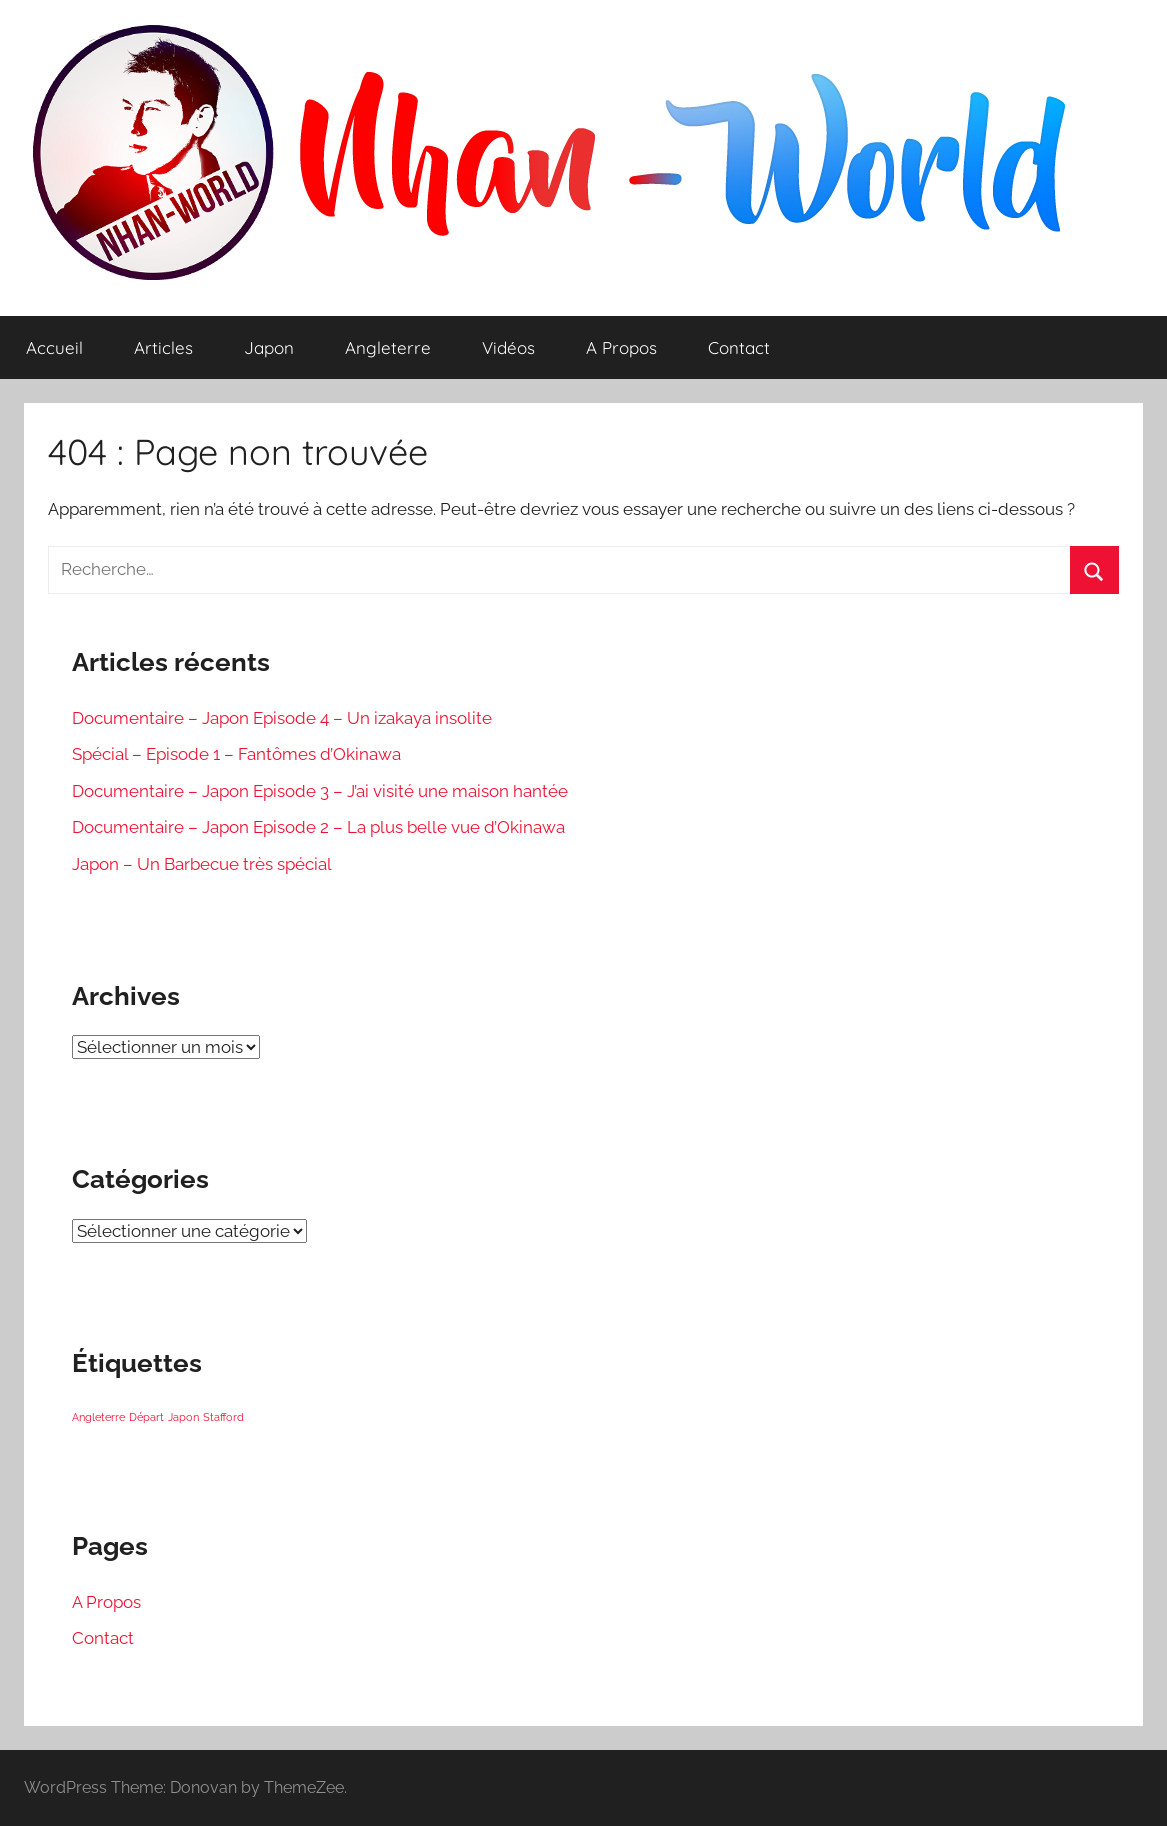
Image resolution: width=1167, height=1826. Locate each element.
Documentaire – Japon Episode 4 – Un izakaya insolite (282, 718)
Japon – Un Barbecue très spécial (202, 864)
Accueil (54, 347)
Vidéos (508, 347)
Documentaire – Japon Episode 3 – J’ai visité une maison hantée (320, 791)
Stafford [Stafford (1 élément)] (223, 1417)
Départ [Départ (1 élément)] (146, 1417)
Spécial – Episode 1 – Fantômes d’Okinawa (236, 754)
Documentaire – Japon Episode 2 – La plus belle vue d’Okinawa (318, 827)
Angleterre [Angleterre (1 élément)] (98, 1417)
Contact (739, 347)
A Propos (621, 347)
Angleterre (388, 347)
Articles (163, 347)
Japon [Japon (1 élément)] (183, 1417)
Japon (269, 347)
